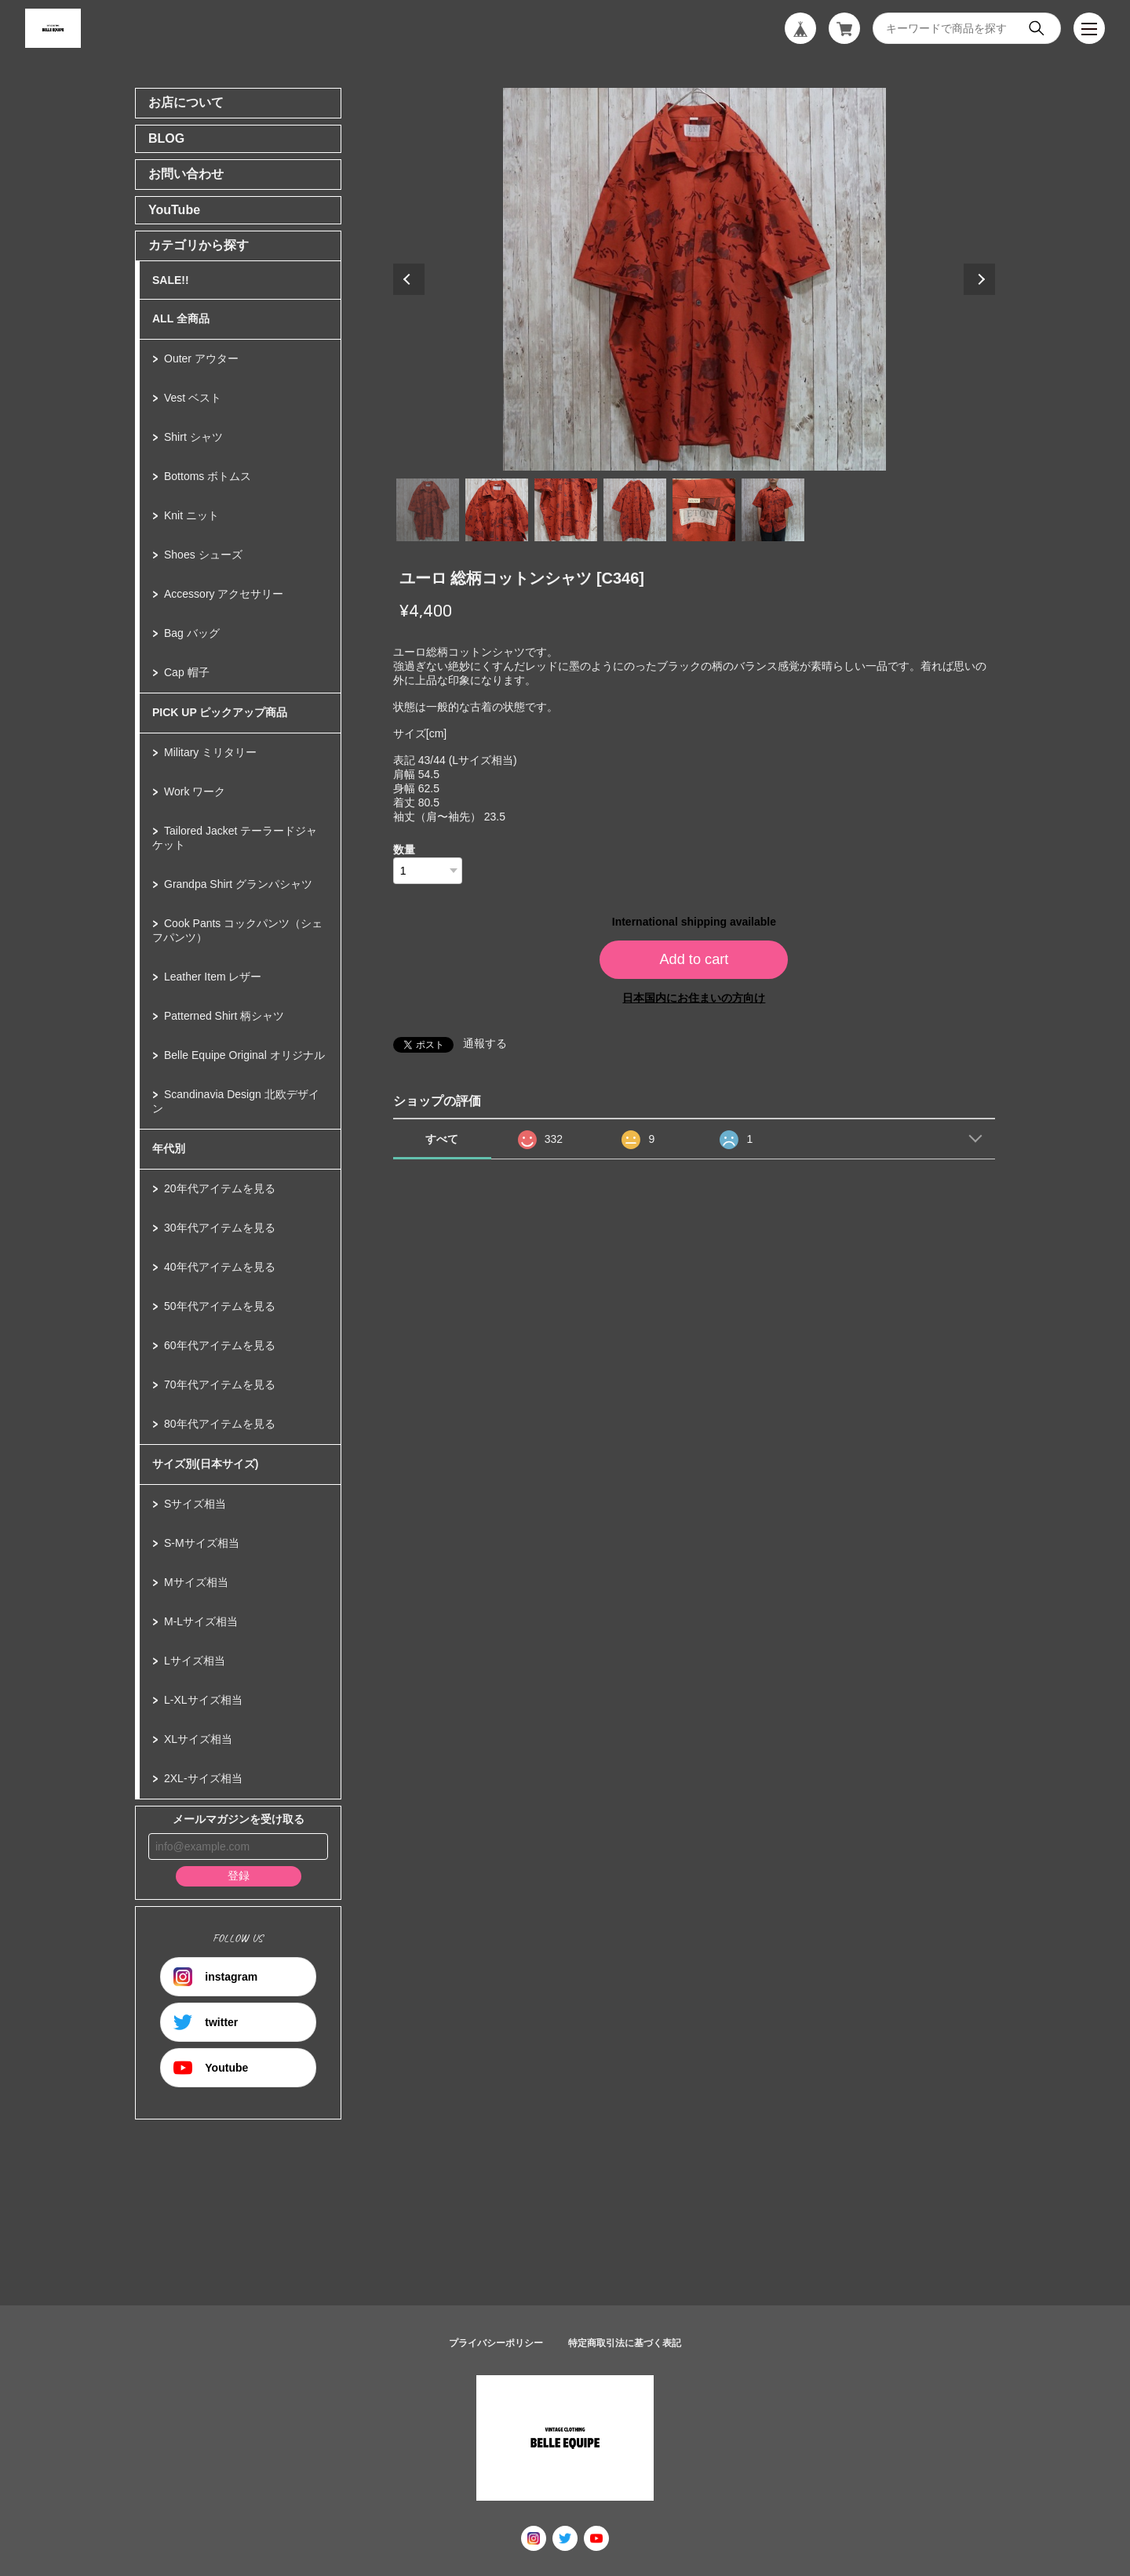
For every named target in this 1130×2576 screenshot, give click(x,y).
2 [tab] (496, 509)
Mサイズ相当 (196, 1582)
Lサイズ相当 (194, 1660)
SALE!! (170, 280)
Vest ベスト (192, 397)
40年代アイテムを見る (219, 1267)
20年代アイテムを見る (219, 1188)
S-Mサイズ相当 (201, 1543)
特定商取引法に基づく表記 (624, 2343)
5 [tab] (704, 509)
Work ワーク (194, 791)
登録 (239, 1875)
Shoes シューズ (203, 554)
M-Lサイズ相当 (201, 1621)
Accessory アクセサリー (223, 594)
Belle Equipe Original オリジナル (244, 1055)
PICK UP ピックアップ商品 (219, 712)
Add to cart (693, 959)
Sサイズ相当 (195, 1503)
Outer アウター (201, 358)
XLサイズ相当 (198, 1739)
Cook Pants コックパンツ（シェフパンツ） (237, 930)
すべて (441, 1139)
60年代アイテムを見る (219, 1345)
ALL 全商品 (181, 318)
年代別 (168, 1148)
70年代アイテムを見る (219, 1384)
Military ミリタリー (210, 752)
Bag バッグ (192, 633)
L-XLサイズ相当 (203, 1700)
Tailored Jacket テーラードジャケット (234, 837)
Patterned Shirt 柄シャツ (224, 1016)
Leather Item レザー (213, 976)
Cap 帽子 (187, 672)
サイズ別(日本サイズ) (205, 1463)
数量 (404, 849)
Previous (409, 279)
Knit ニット (191, 515)
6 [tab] (773, 509)
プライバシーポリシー (496, 2343)
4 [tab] (634, 509)
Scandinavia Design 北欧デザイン (235, 1101)
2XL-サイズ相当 (203, 1778)
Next (979, 279)
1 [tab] (427, 509)
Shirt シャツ (193, 437)
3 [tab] (565, 509)
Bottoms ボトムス (207, 476)
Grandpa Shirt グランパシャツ (238, 884)
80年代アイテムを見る (219, 1423)
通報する (485, 1043)
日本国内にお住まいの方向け (693, 997)
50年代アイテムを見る (219, 1306)
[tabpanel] (694, 279)
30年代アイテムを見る (219, 1227)
